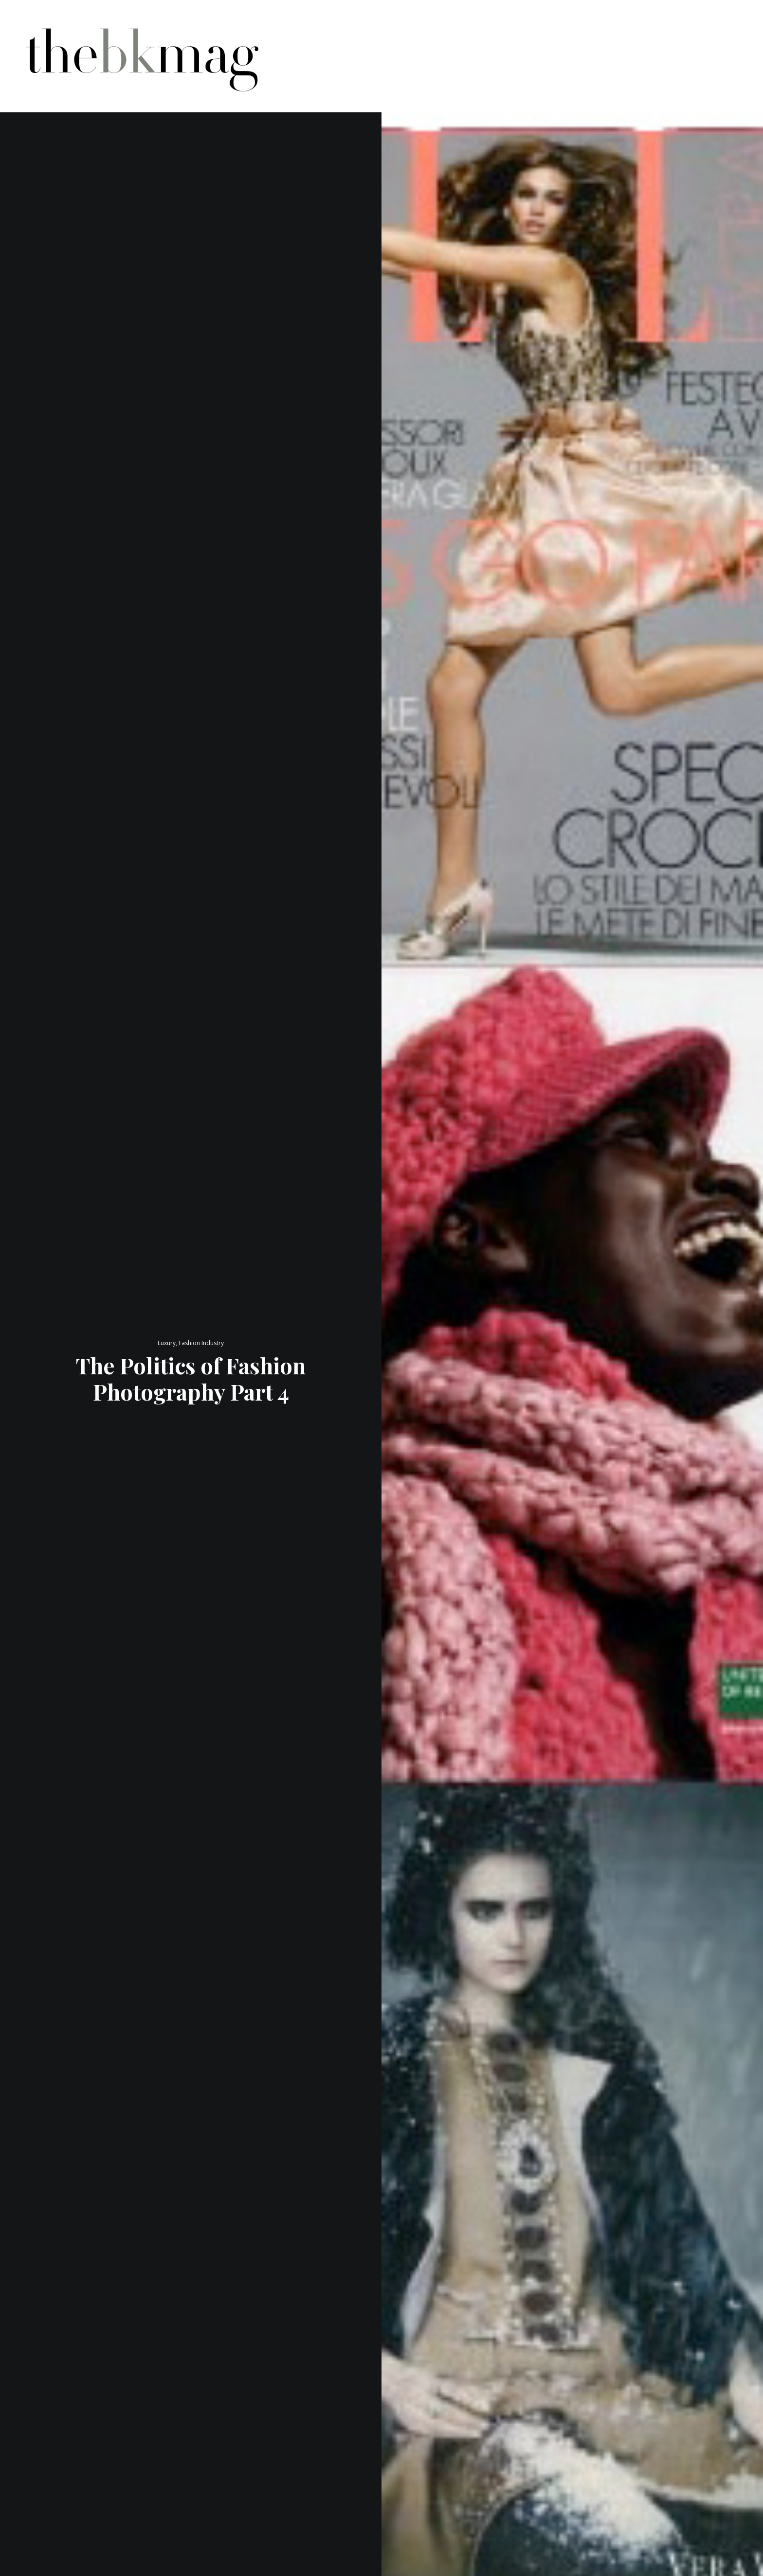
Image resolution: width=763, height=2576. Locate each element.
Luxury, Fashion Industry (191, 1343)
